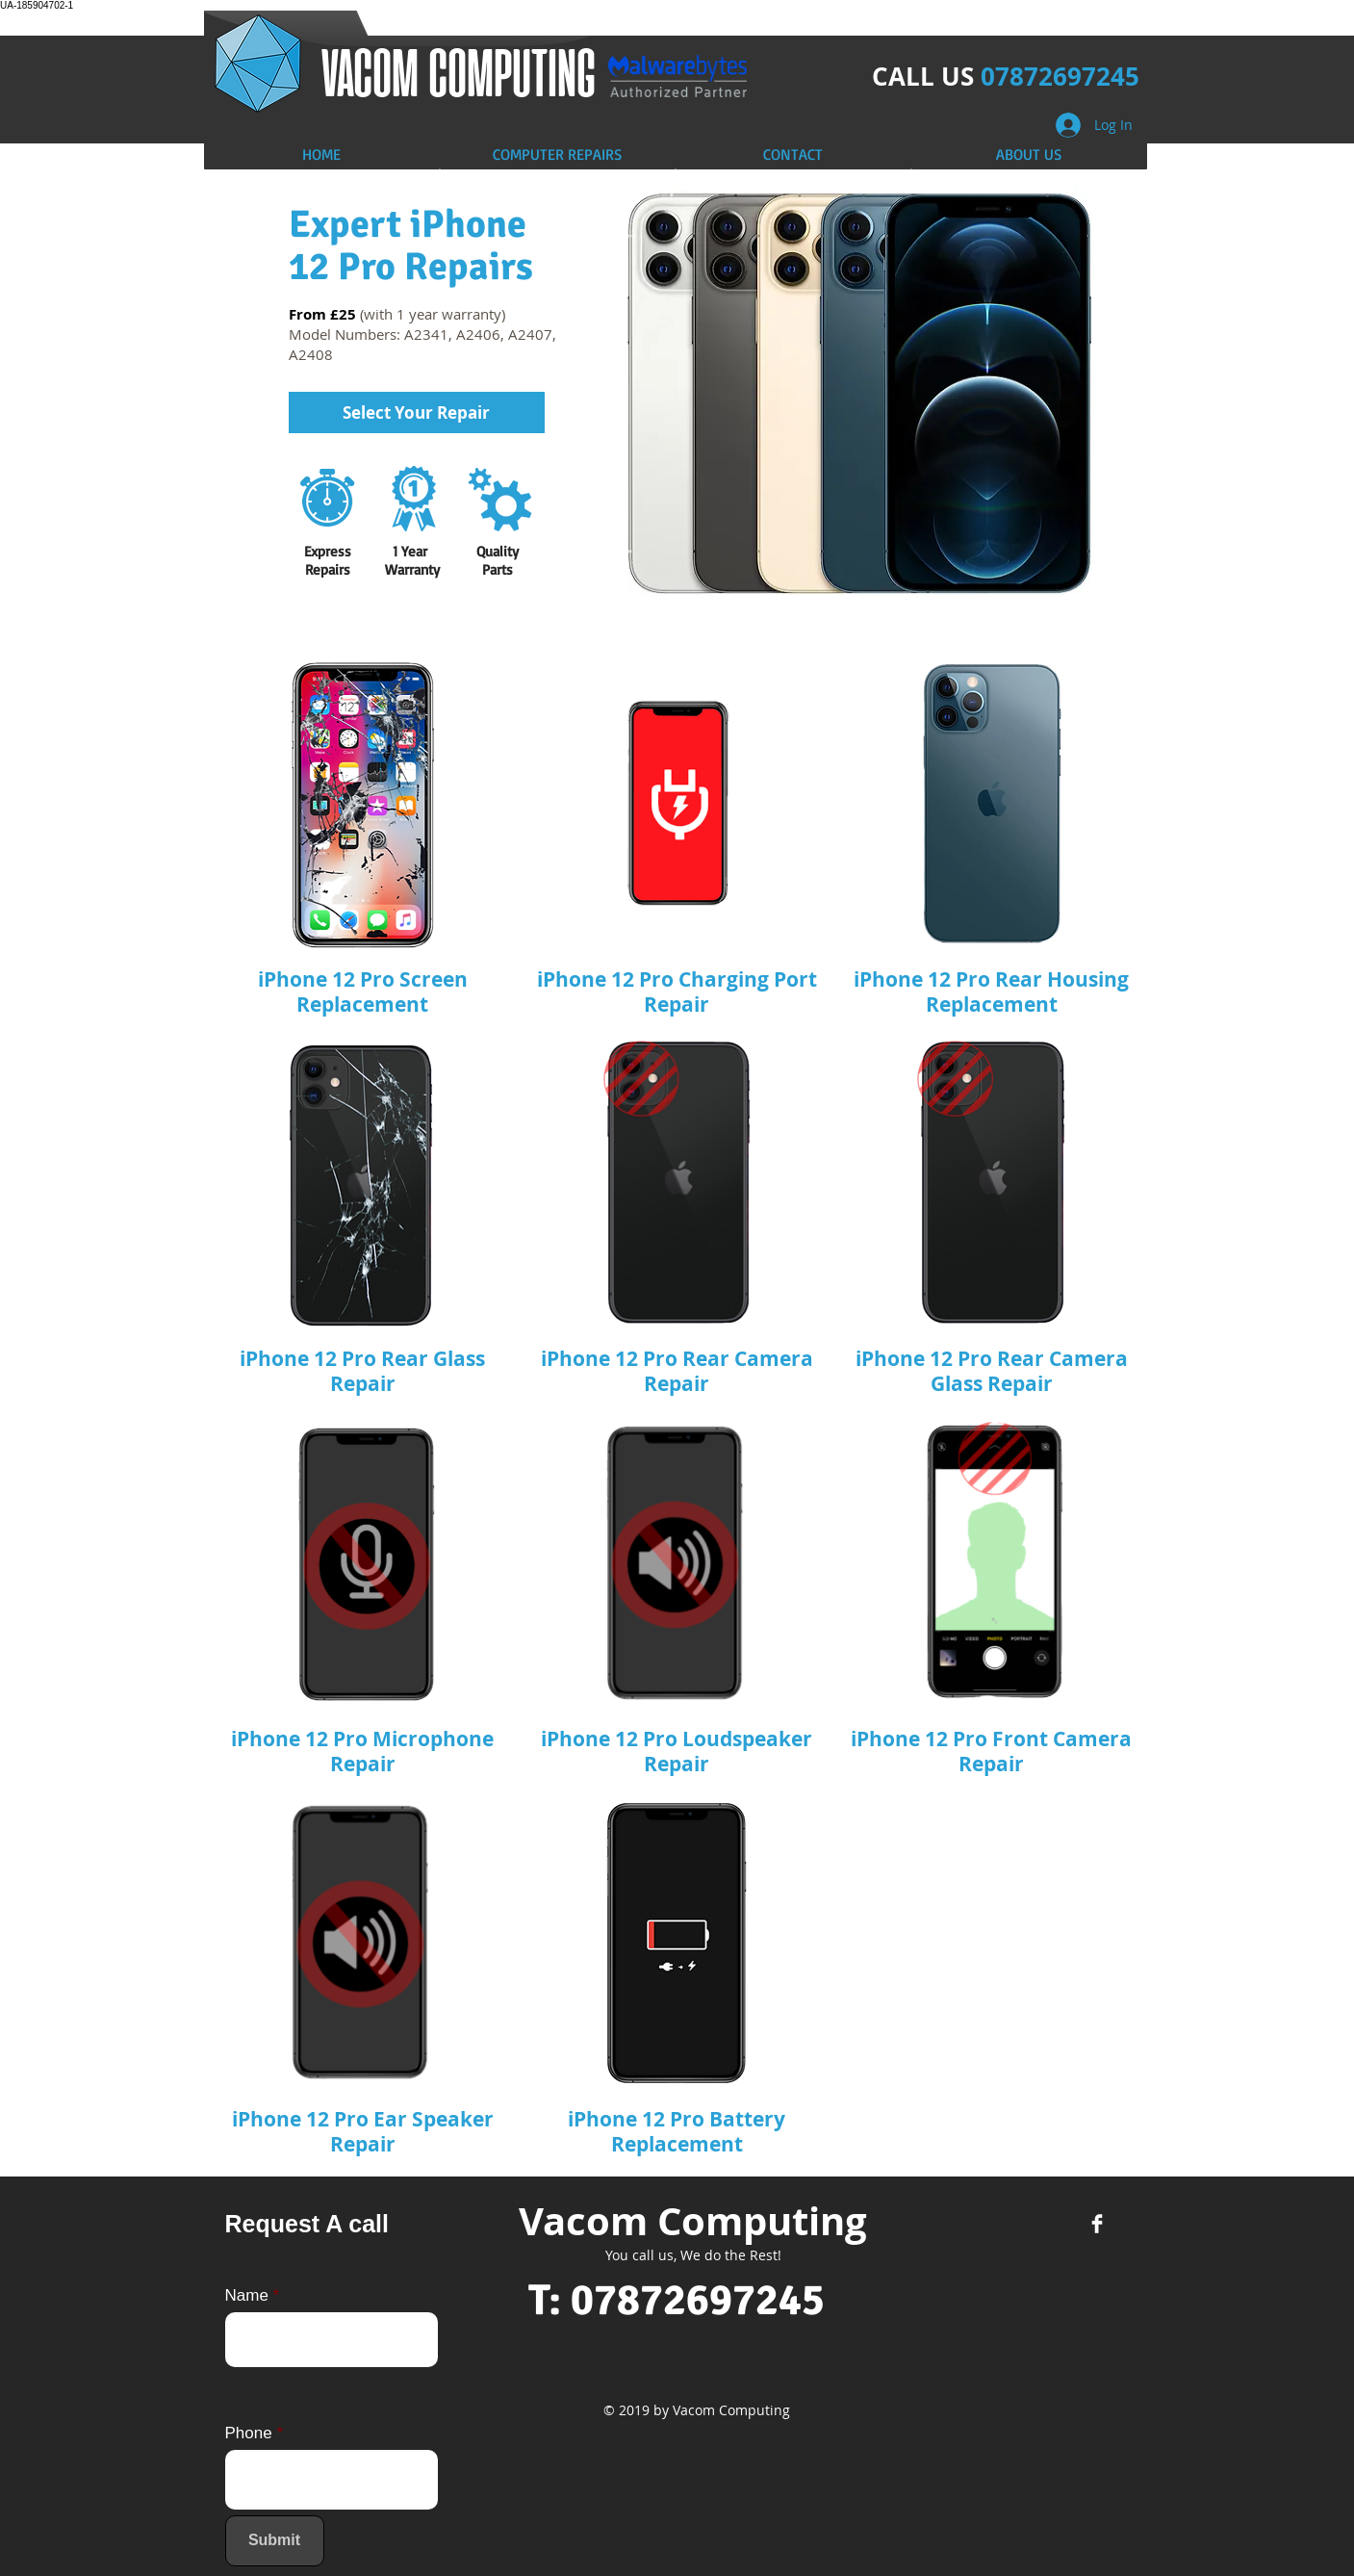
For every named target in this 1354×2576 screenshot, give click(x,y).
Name (246, 2295)
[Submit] (274, 2540)
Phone (248, 2433)
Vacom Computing (693, 2221)
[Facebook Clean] (1097, 2223)
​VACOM (374, 71)
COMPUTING (512, 71)
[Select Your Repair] (417, 412)
